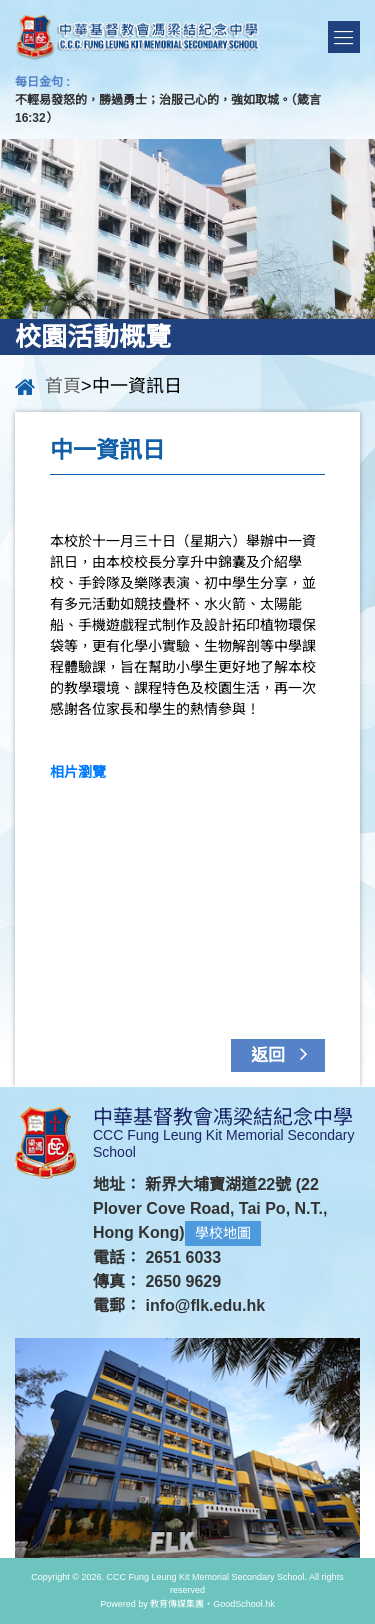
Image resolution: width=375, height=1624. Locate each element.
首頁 (63, 386)
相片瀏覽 (78, 772)
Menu (344, 37)
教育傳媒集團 (177, 1604)
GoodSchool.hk (244, 1604)
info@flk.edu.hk (205, 1305)
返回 (284, 1054)
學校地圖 (223, 1233)
